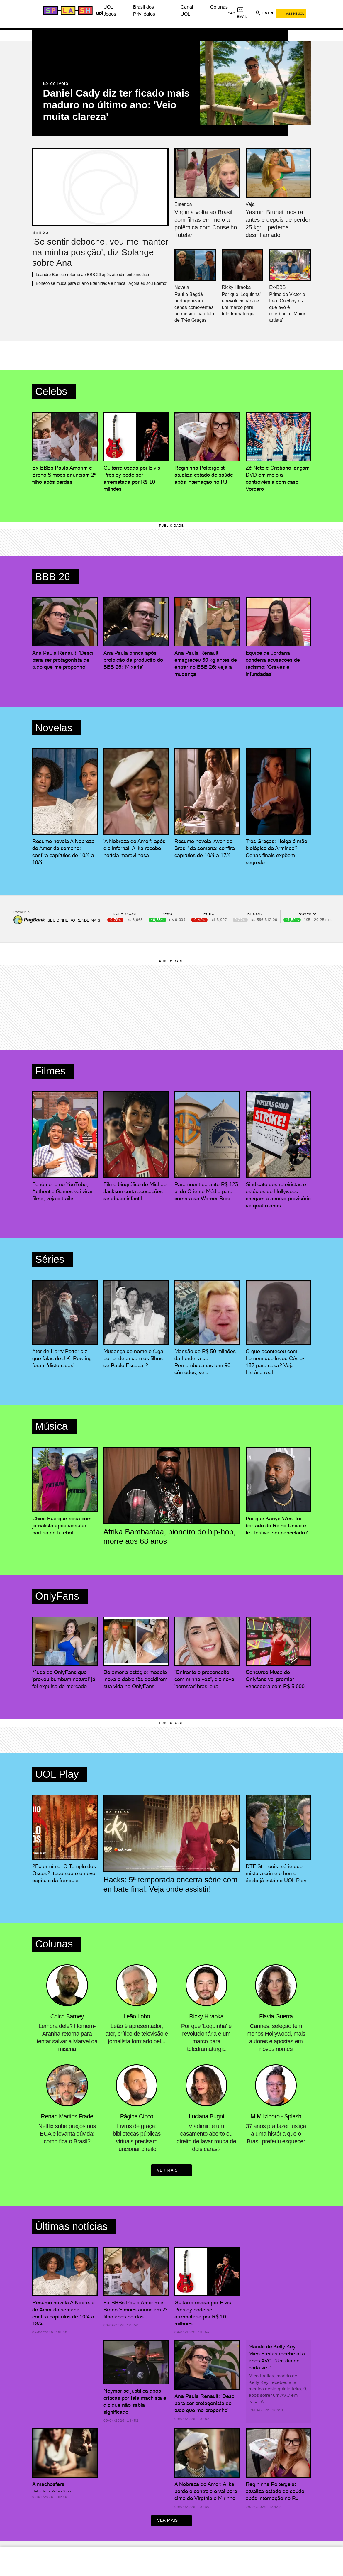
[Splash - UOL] (67, 10)
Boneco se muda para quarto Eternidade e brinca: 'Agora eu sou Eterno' (101, 283)
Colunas (219, 7)
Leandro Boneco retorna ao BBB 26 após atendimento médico (92, 274)
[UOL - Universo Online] (98, 12)
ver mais (171, 2171)
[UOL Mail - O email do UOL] (244, 13)
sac (231, 13)
